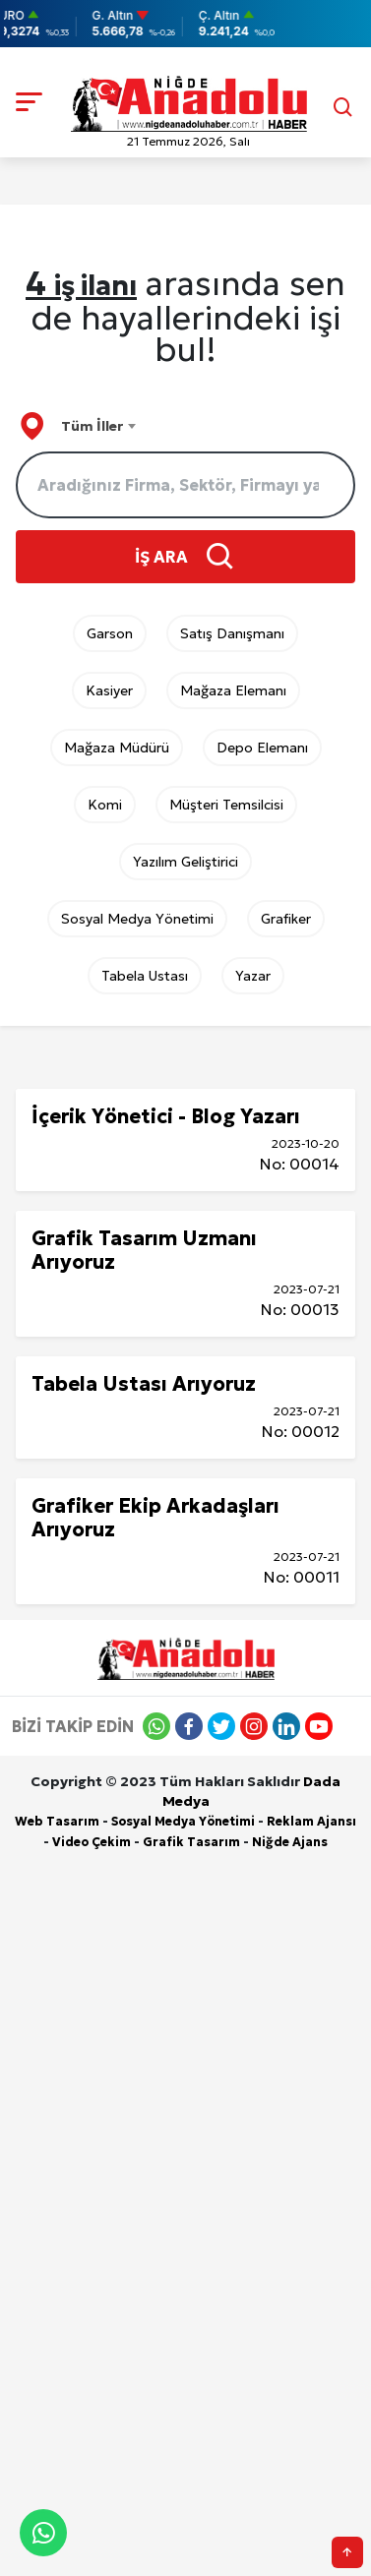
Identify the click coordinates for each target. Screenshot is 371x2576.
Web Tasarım (57, 1821)
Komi (105, 804)
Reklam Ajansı (311, 1821)
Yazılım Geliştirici (185, 861)
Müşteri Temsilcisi (226, 804)
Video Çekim (91, 1841)
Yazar (253, 976)
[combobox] (98, 426)
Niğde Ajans (290, 1841)
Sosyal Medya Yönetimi (137, 919)
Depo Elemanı (262, 747)
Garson (110, 633)
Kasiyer (109, 690)
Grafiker (286, 919)
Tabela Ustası (144, 976)
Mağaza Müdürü (116, 747)
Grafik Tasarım (191, 1841)
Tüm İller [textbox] (92, 426)
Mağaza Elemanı (233, 690)
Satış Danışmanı (232, 633)
